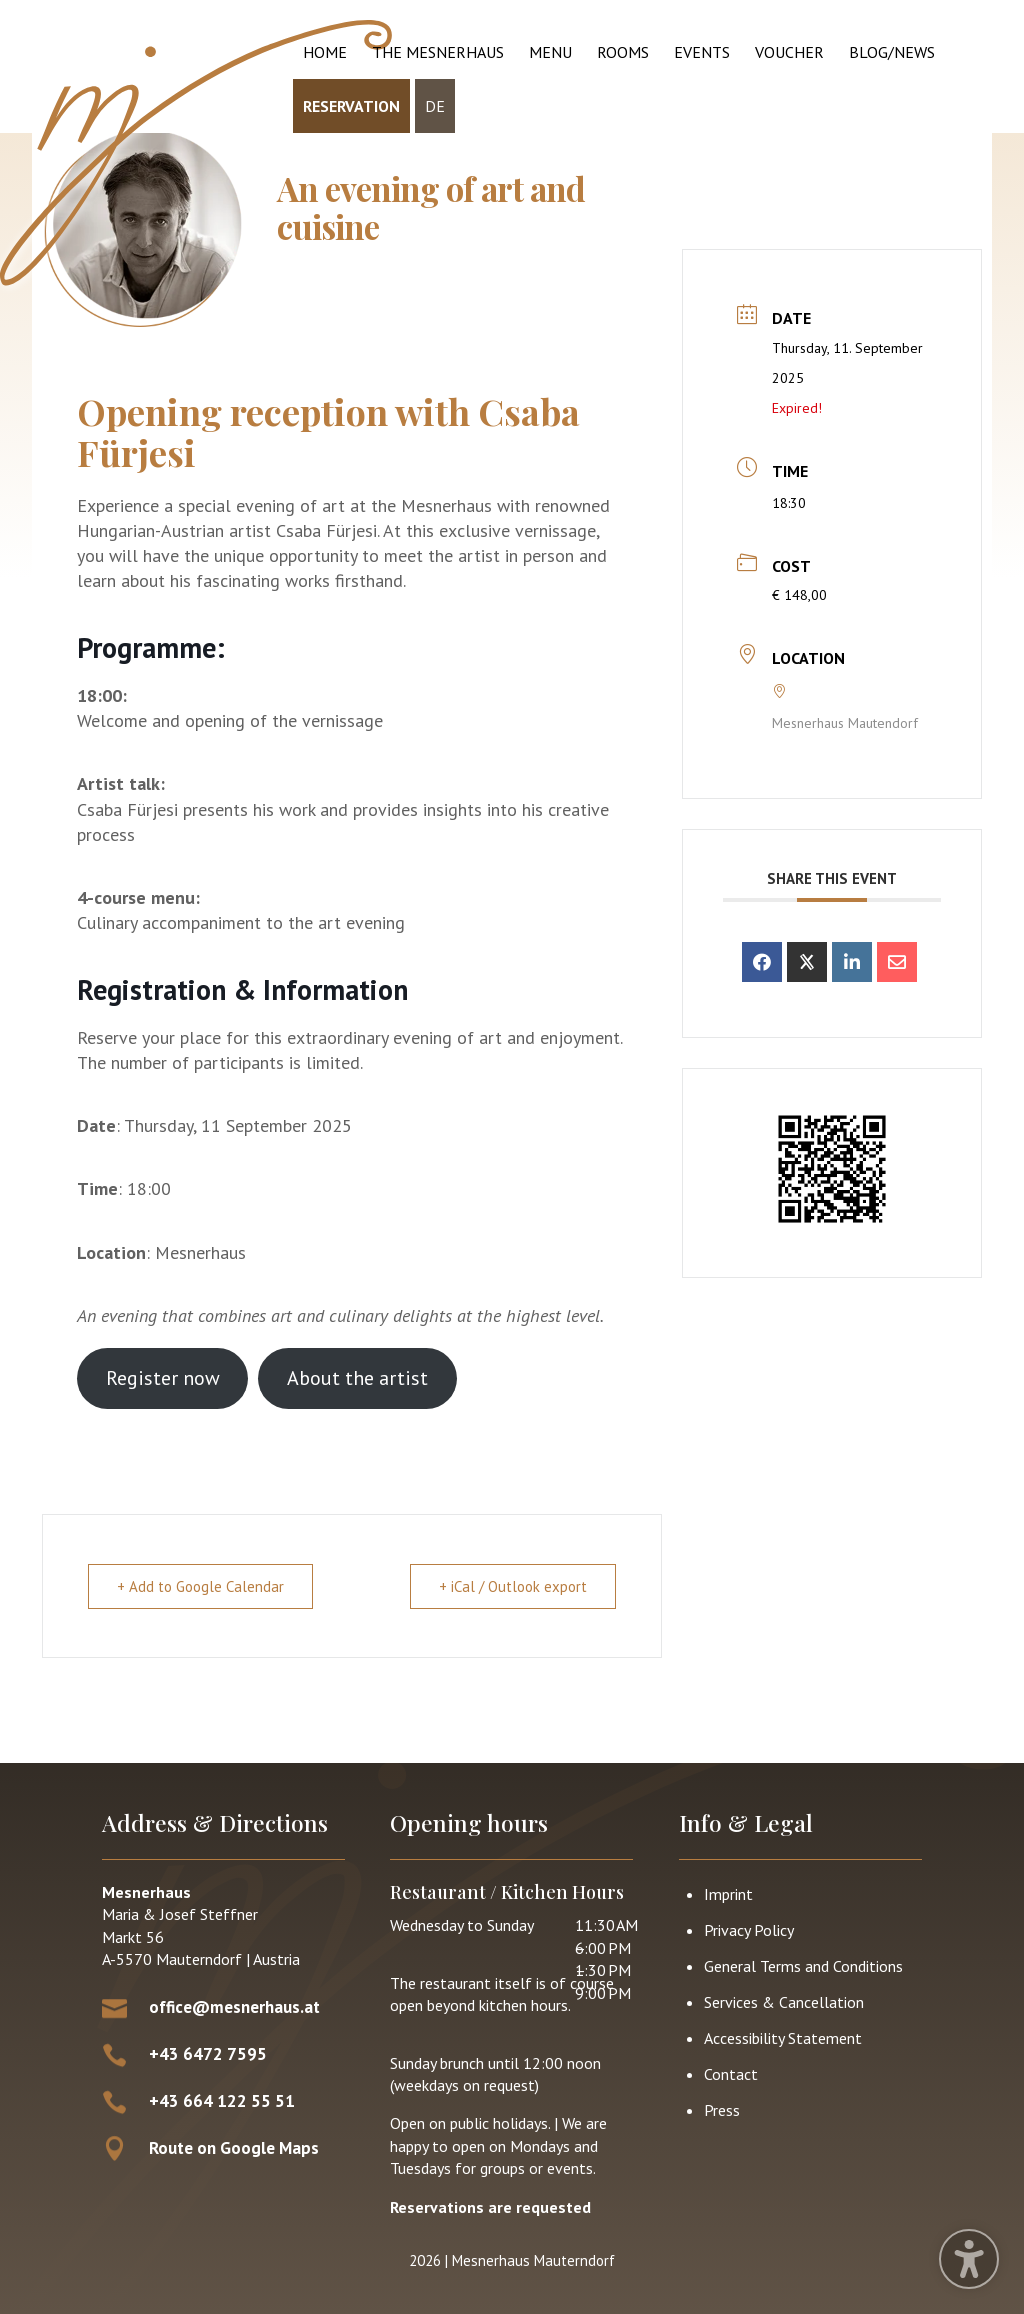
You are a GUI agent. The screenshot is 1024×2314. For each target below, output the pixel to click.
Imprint (728, 1894)
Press (722, 2110)
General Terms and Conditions (803, 1966)
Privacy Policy (749, 1930)
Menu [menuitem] (550, 52)
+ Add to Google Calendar (200, 1586)
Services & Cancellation (784, 2002)
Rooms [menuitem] (623, 52)
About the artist (357, 1378)
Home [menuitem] (325, 52)
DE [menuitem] (435, 106)
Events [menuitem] (702, 52)
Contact (731, 2074)
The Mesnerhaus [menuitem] (438, 52)
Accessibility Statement (783, 2038)
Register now (163, 1378)
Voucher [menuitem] (789, 52)
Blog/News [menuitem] (892, 52)
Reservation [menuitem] (351, 106)
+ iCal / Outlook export (513, 1586)
